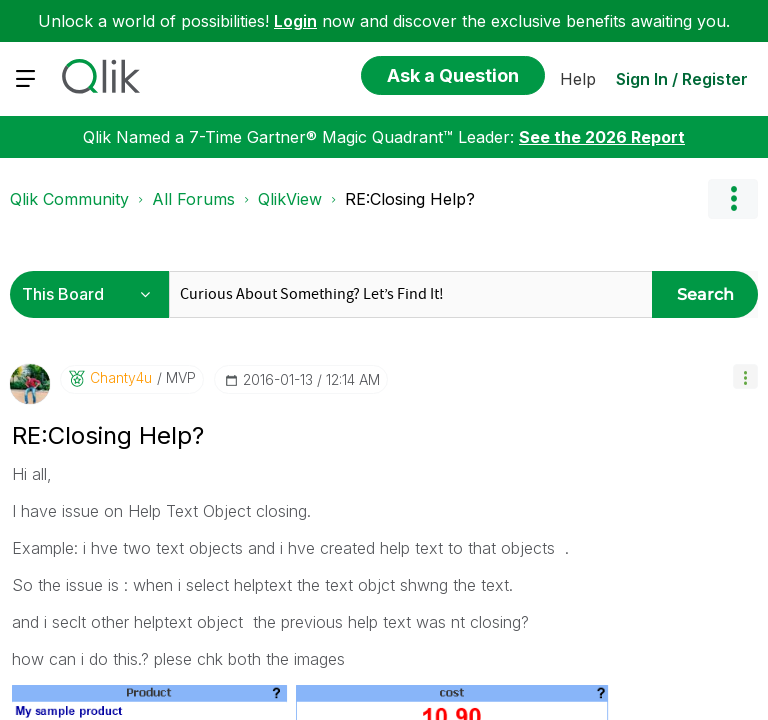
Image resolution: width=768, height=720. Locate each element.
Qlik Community (69, 199)
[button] (745, 376)
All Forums (193, 199)
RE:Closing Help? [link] (410, 199)
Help (578, 79)
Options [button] (733, 199)
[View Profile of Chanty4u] (121, 378)
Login (295, 21)
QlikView (290, 199)
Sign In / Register (682, 79)
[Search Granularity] (92, 294)
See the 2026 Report (602, 137)
